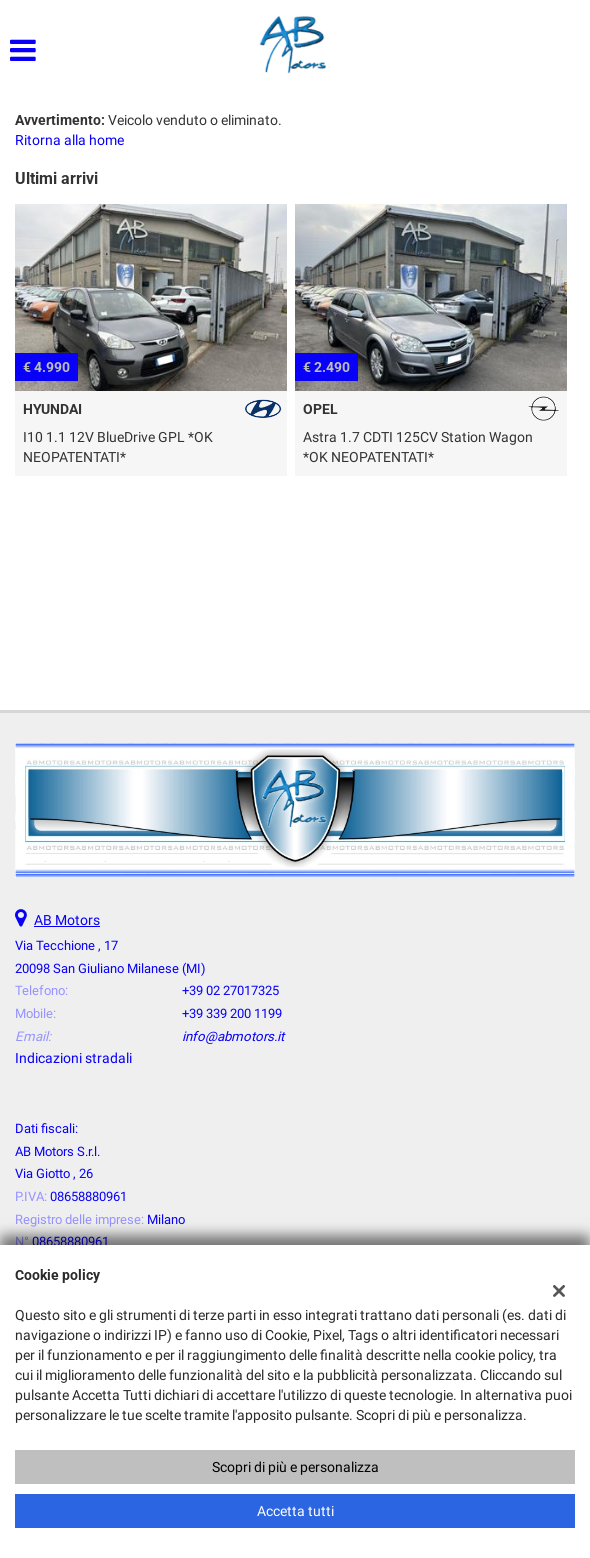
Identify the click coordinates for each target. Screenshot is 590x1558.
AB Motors (67, 920)
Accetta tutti (295, 1511)
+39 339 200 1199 (232, 1013)
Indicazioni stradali (73, 1058)
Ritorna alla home (69, 140)
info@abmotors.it (233, 1036)
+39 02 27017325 (230, 990)
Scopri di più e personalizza (295, 1467)
